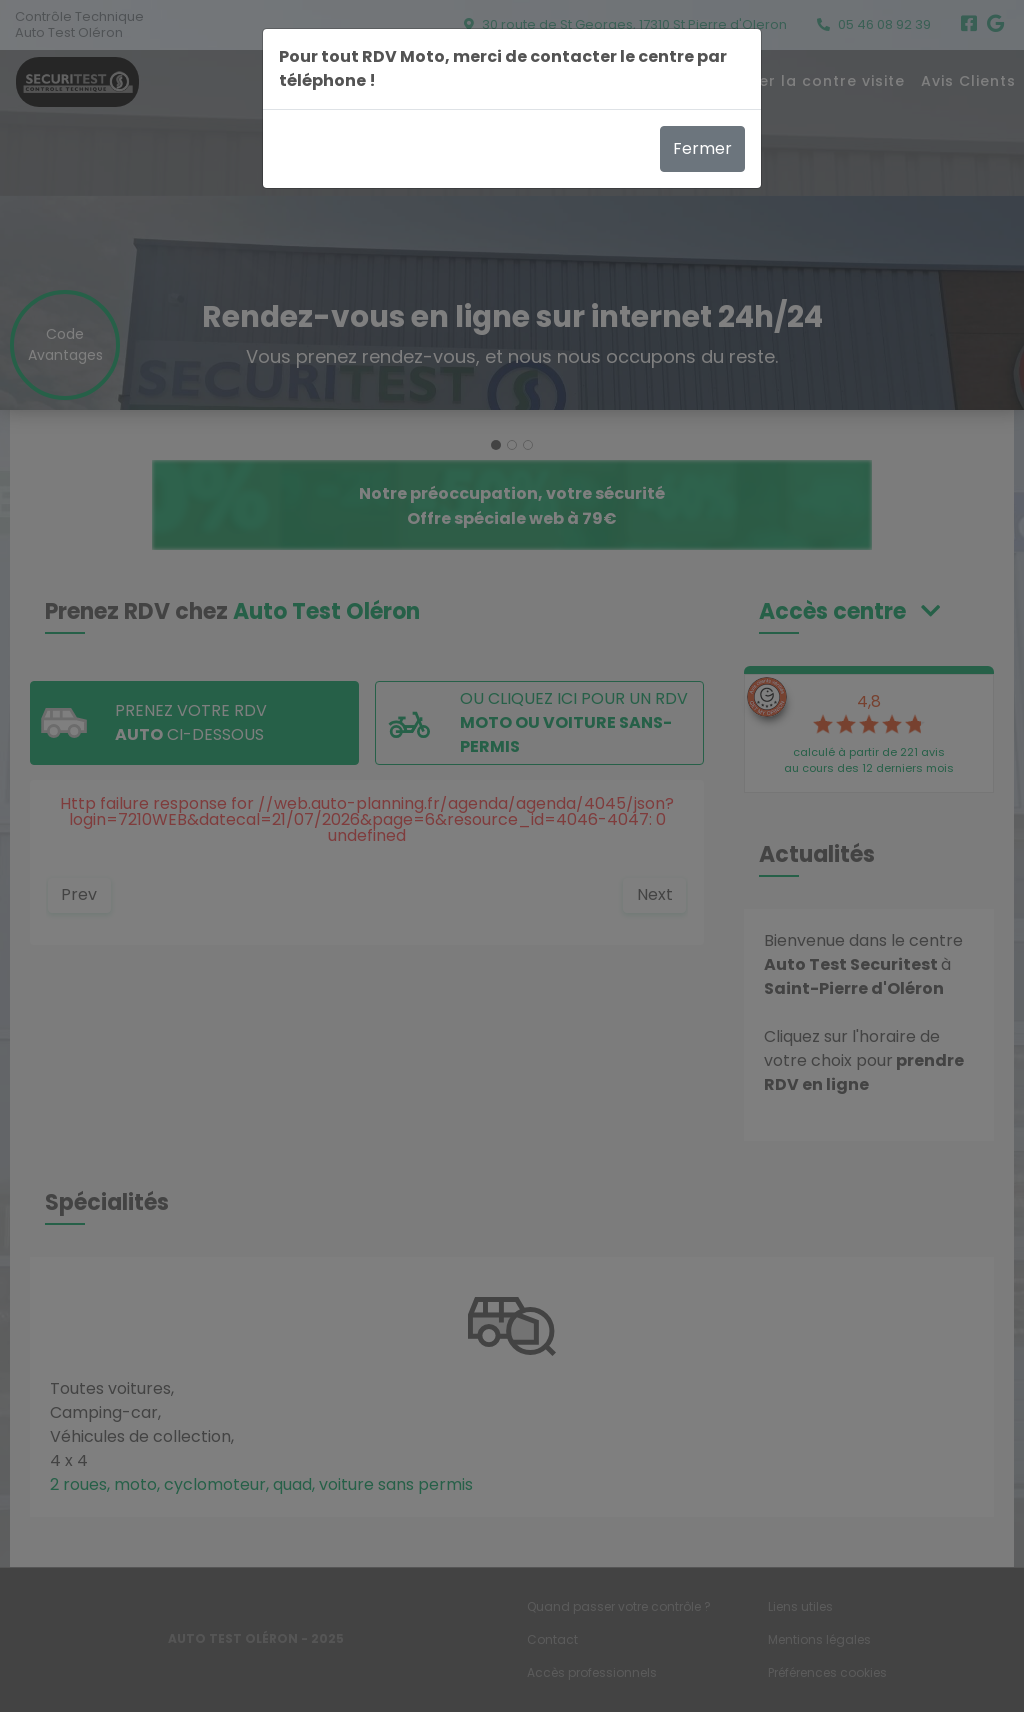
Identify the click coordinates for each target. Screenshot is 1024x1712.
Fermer (702, 148)
